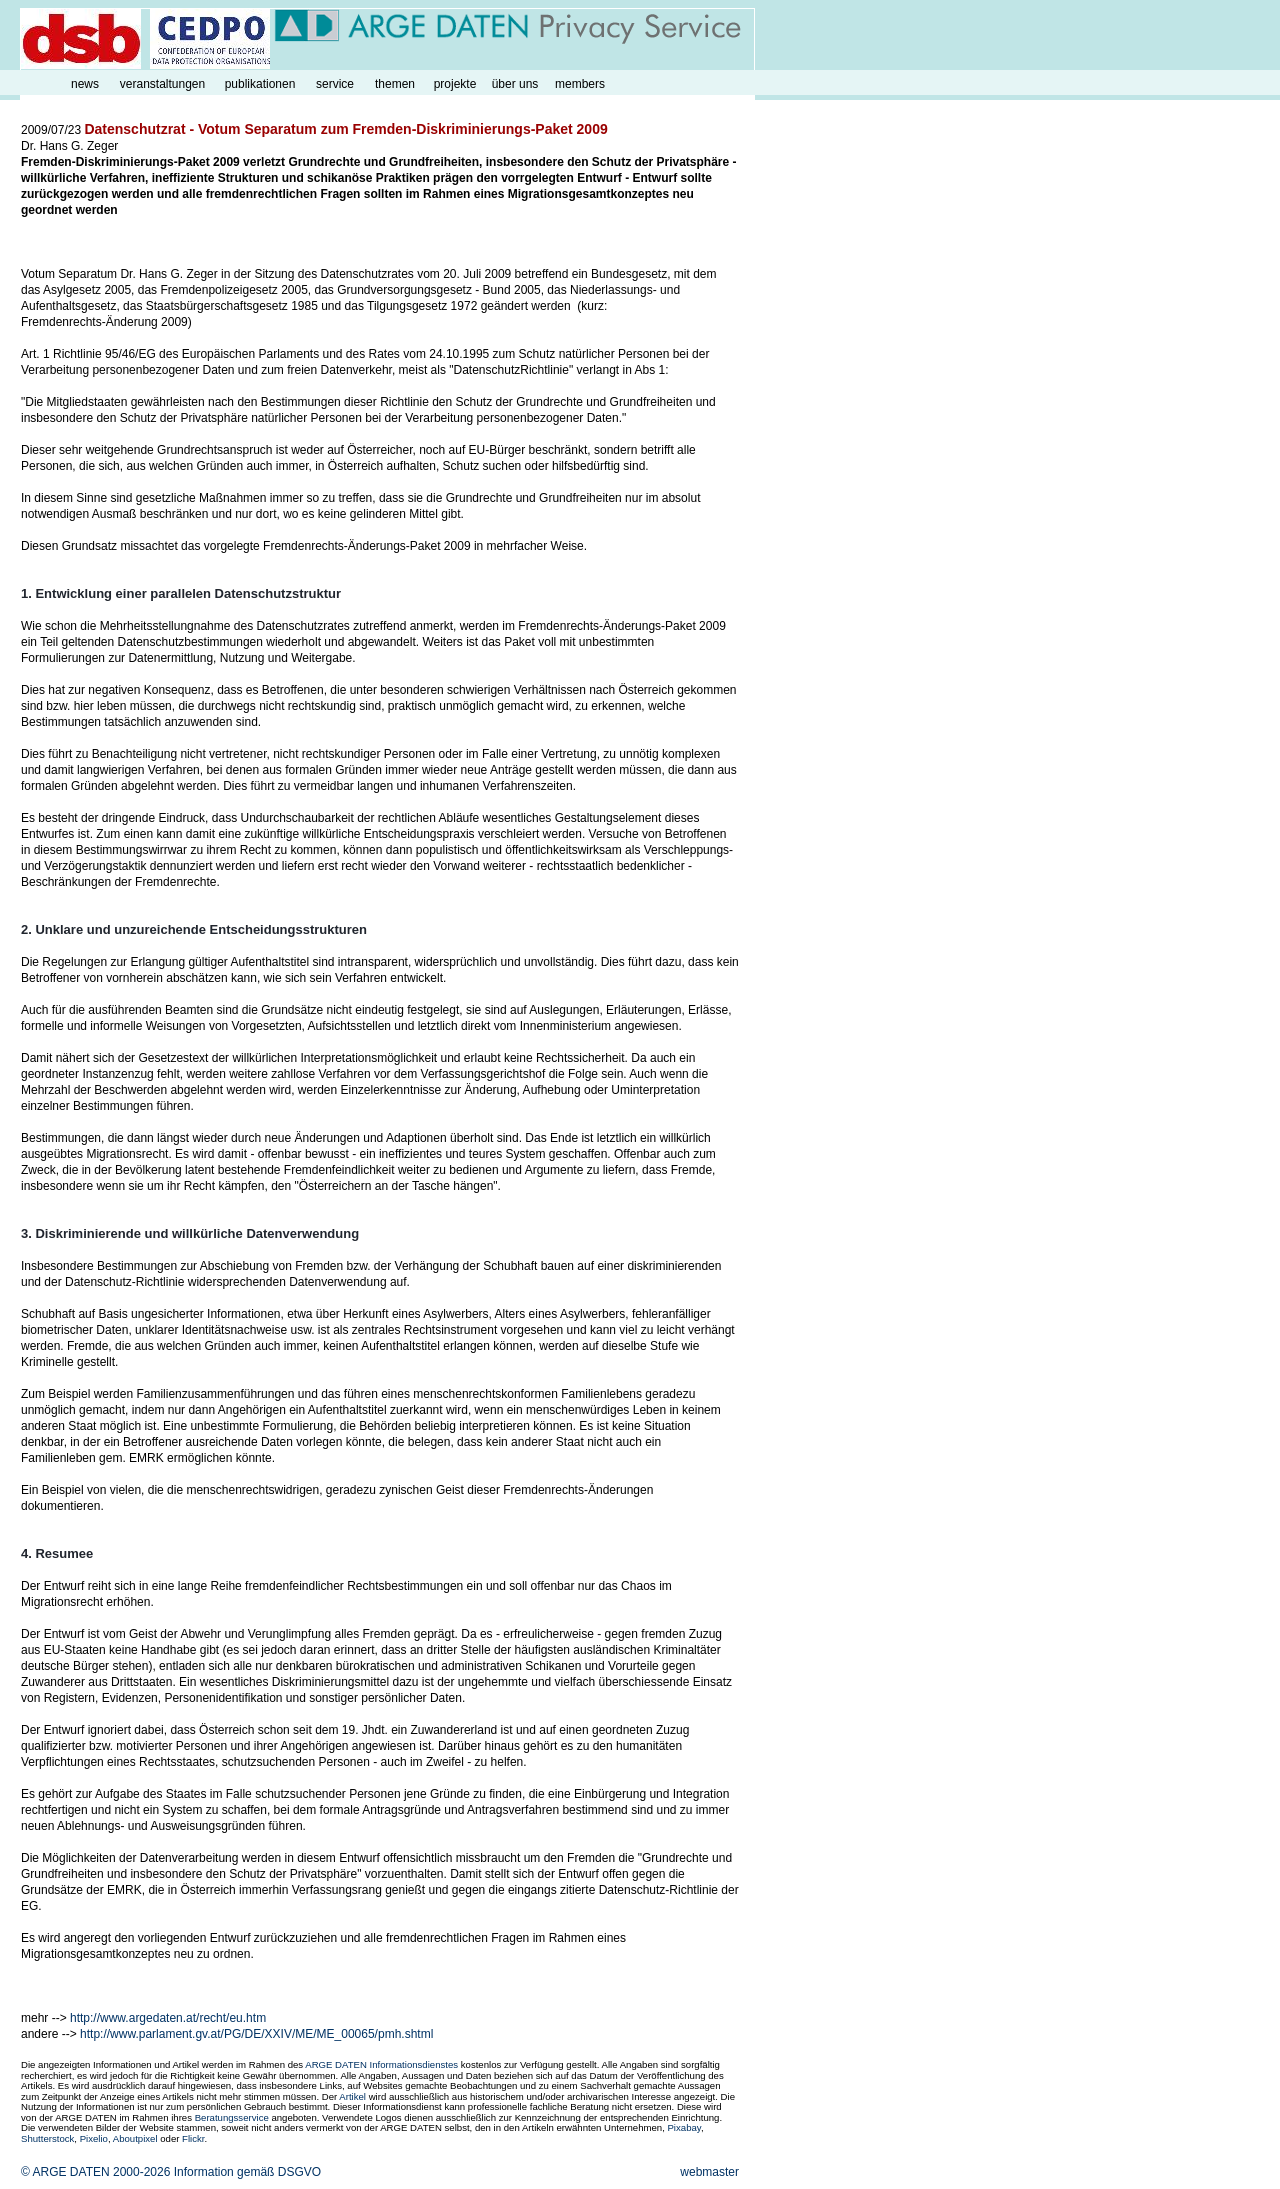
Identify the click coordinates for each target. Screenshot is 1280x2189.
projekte (455, 84)
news (85, 84)
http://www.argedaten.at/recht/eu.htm (168, 2018)
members (580, 84)
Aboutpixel (135, 2138)
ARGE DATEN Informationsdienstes (381, 2064)
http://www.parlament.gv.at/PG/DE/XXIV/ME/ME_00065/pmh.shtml (256, 2034)
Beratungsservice (232, 2117)
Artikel (352, 2096)
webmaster (709, 2172)
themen (395, 84)
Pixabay (683, 2127)
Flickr (193, 2138)
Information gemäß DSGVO (247, 2172)
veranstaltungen (162, 84)
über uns (515, 84)
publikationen (260, 84)
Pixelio (94, 2138)
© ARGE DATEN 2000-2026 (95, 2172)
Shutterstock (47, 2138)
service (335, 84)
